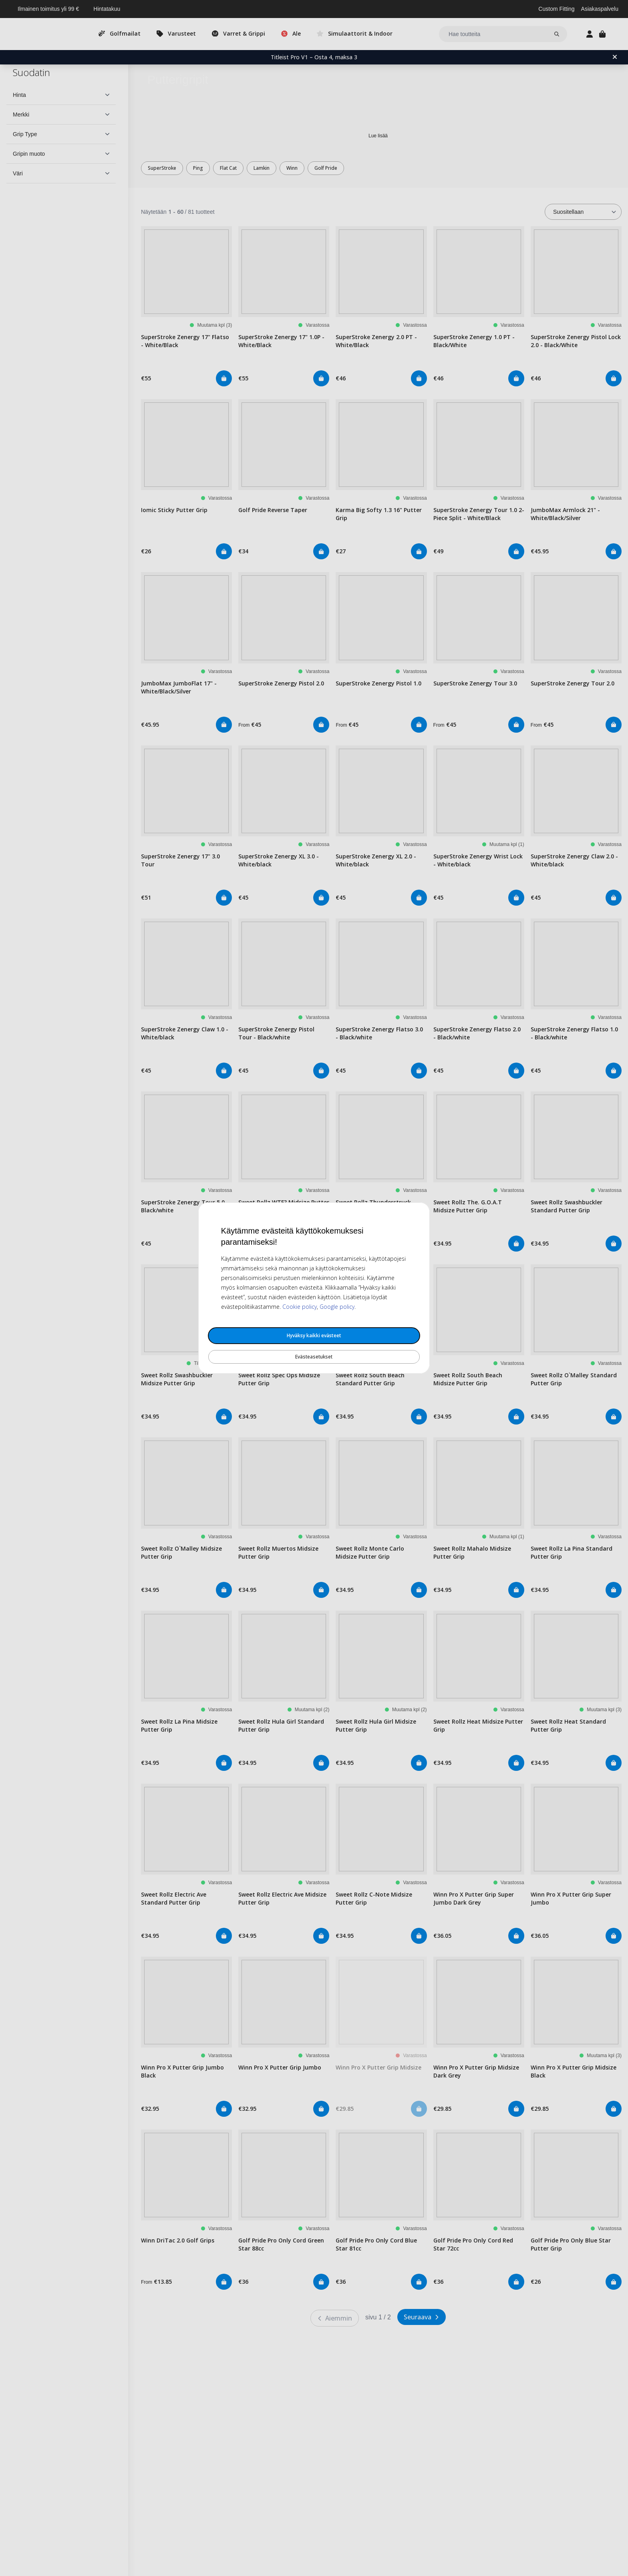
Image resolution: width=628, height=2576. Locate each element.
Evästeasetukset (313, 1356)
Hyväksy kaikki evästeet (314, 1335)
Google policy (337, 1306)
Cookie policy (299, 1306)
